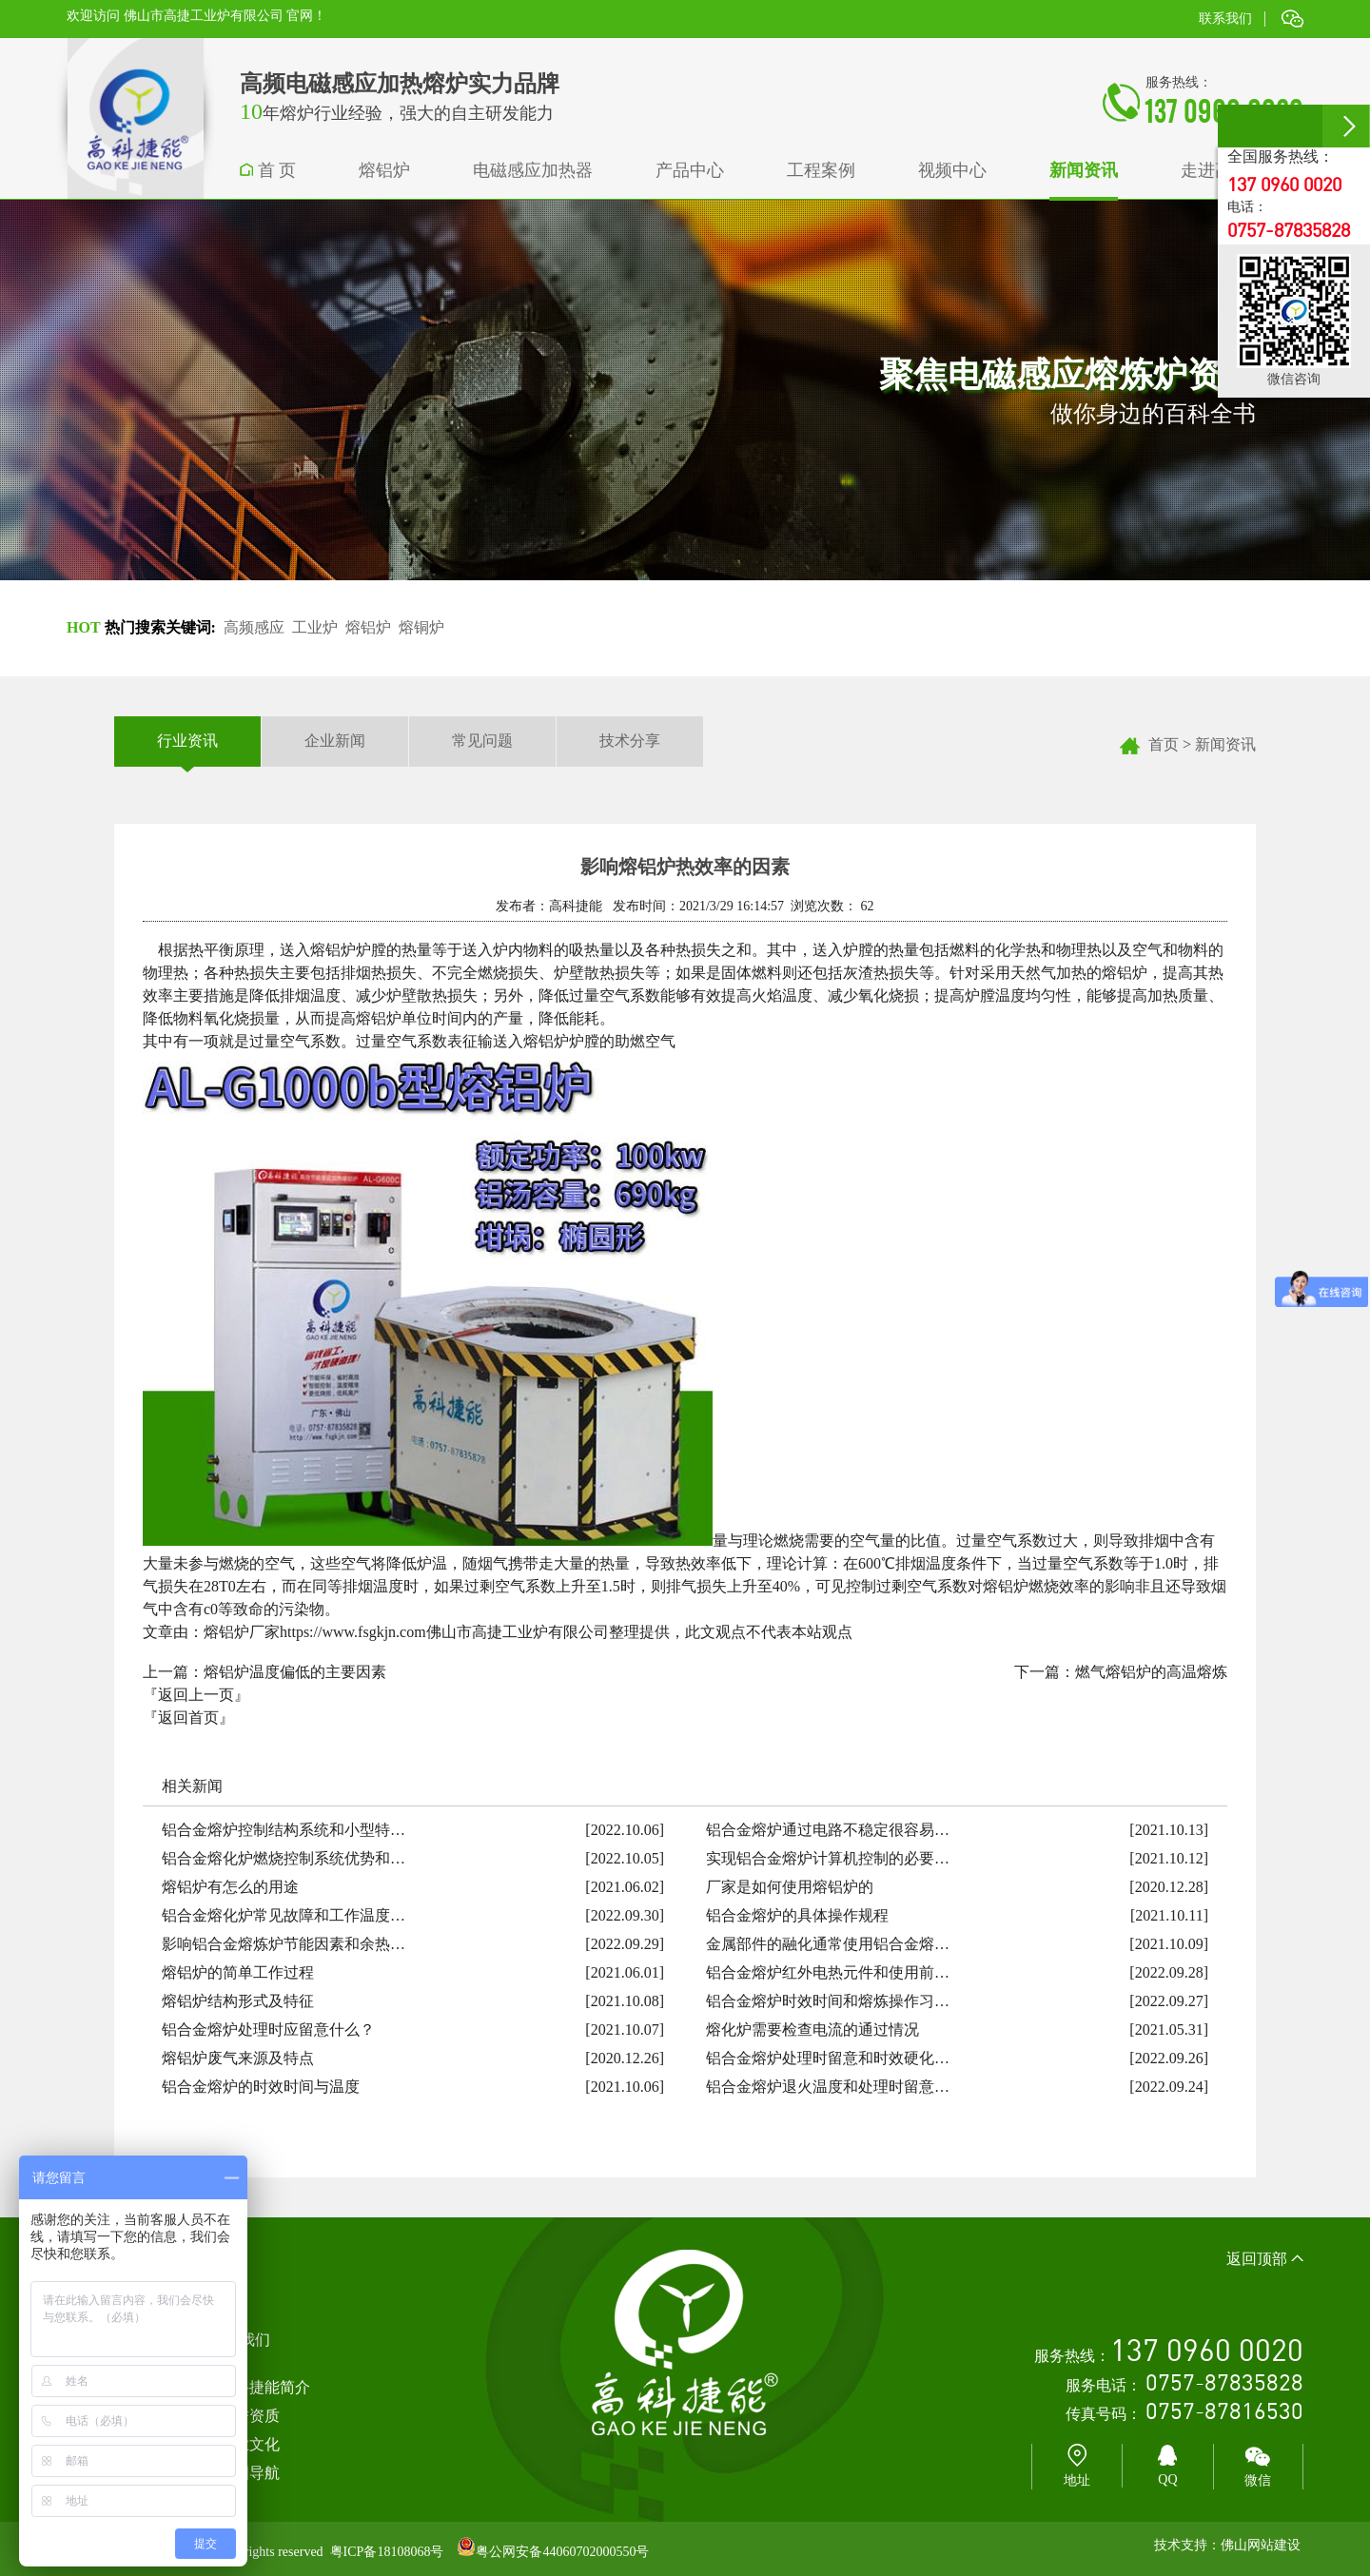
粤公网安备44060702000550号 (562, 2552)
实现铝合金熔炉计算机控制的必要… (827, 1858)
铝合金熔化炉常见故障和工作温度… (283, 1915)
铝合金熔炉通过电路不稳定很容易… (827, 1830)
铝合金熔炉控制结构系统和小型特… (283, 1830)
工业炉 (315, 627)
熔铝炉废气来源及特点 (238, 2058)
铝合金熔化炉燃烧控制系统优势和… (283, 1858)
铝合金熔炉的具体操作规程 (797, 1915)
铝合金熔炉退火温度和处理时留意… (827, 2086)
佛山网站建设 (1261, 2545)
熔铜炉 (421, 627)
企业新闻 (334, 740)
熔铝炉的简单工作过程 (238, 1972)
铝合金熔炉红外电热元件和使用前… (827, 1972)
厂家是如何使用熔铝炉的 (789, 1887)
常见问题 (482, 740)
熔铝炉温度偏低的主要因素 (295, 1672)
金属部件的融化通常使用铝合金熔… (827, 1944)
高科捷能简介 (264, 2387)
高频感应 (254, 627)
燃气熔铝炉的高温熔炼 (1151, 1672)
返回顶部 (1264, 2259)
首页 (1163, 744)
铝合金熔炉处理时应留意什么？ (268, 2029)
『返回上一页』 (196, 1695)
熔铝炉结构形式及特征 (238, 2001)
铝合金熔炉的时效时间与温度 (261, 2086)
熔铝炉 (368, 627)
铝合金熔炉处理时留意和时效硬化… (827, 2058)
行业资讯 (187, 741)
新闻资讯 (1225, 744)
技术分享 (629, 740)
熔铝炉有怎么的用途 (230, 1887)
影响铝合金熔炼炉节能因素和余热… (283, 1944)
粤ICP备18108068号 (387, 2552)
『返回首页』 (188, 1717)
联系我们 (1225, 18)
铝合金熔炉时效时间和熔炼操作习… (827, 2001)
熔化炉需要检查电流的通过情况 (812, 2029)
